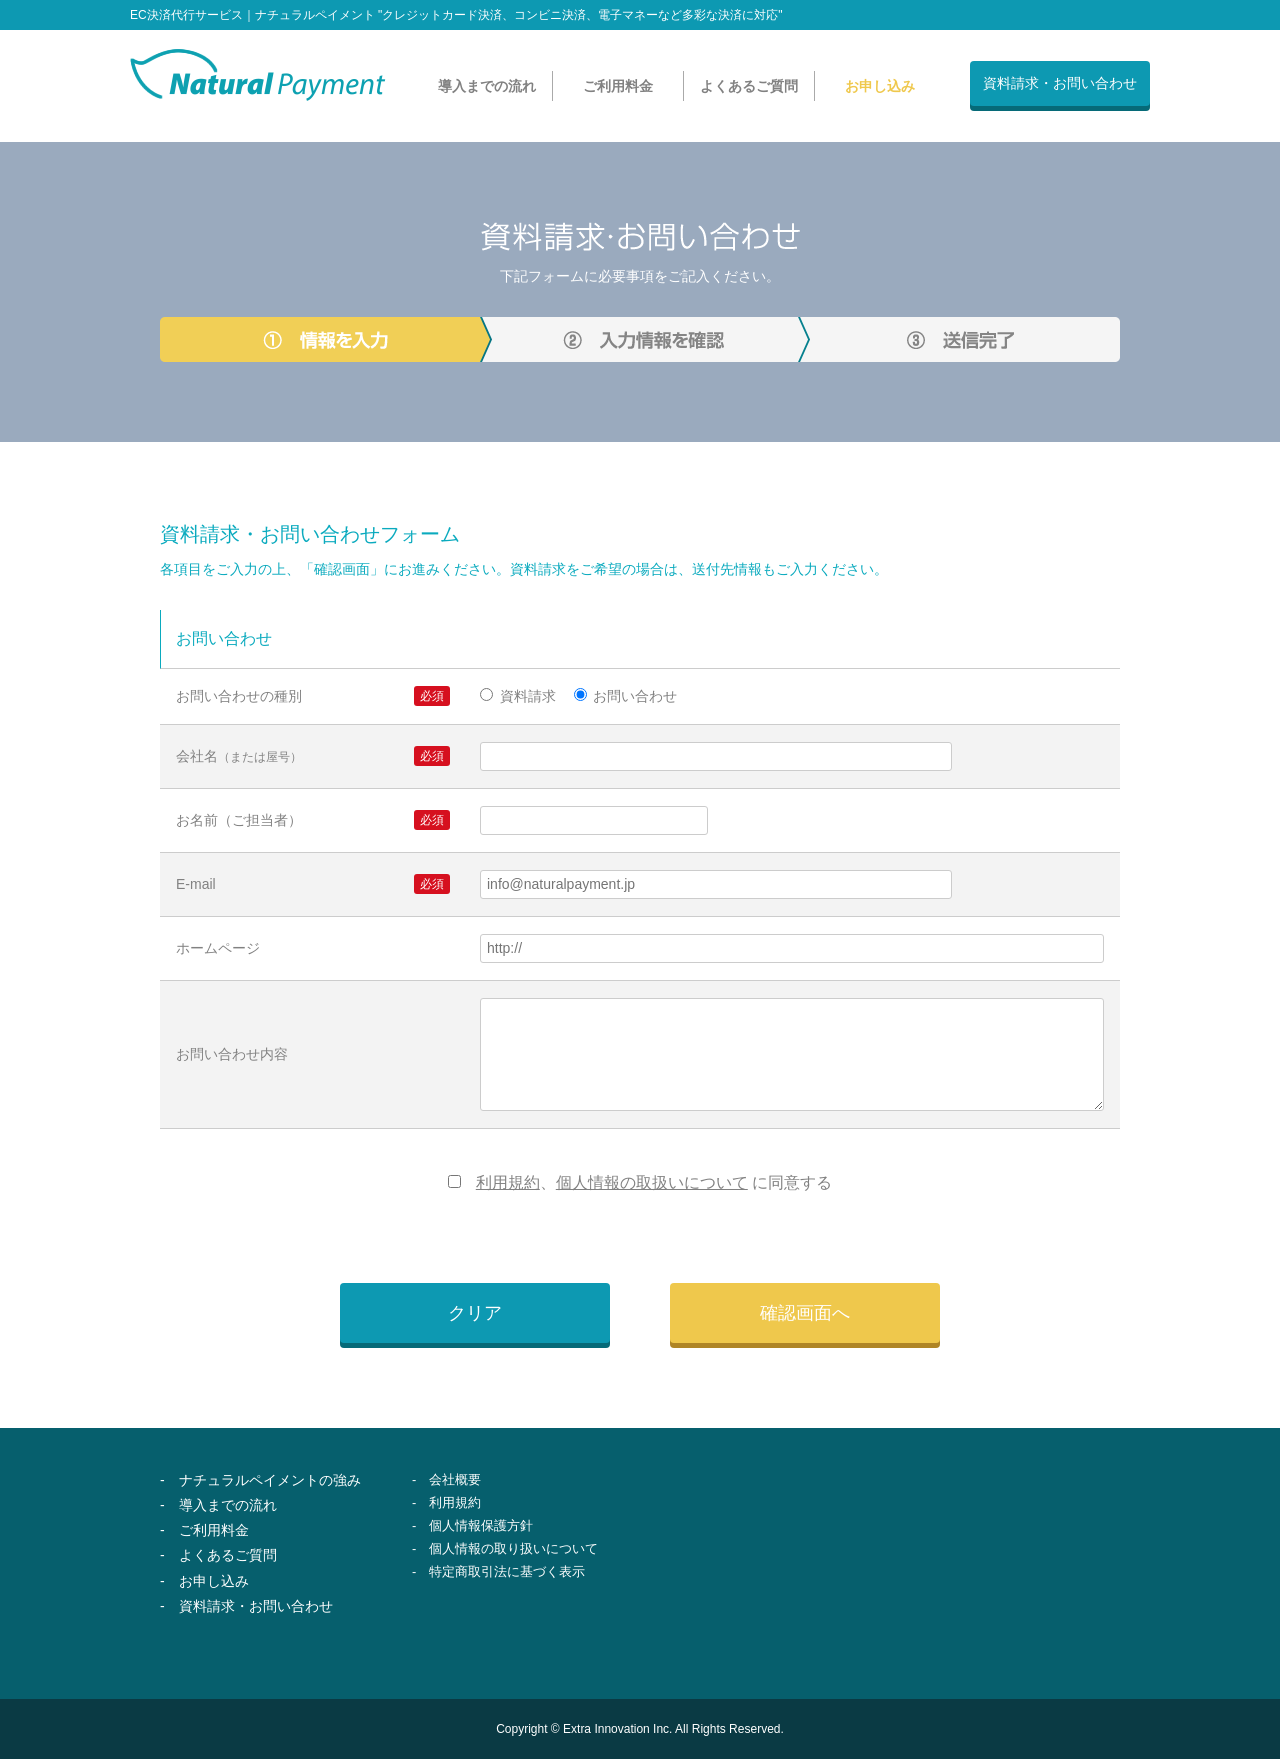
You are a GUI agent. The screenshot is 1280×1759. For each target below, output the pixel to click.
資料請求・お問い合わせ (1060, 83)
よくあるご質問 (749, 86)
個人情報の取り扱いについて (513, 1548)
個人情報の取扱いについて (652, 1182)
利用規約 (508, 1182)
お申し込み (880, 86)
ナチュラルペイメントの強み (270, 1480)
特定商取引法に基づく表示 (507, 1571)
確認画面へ (805, 1313)
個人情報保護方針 (481, 1525)
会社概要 (455, 1479)
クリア (475, 1313)
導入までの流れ (487, 86)
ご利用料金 (618, 86)
